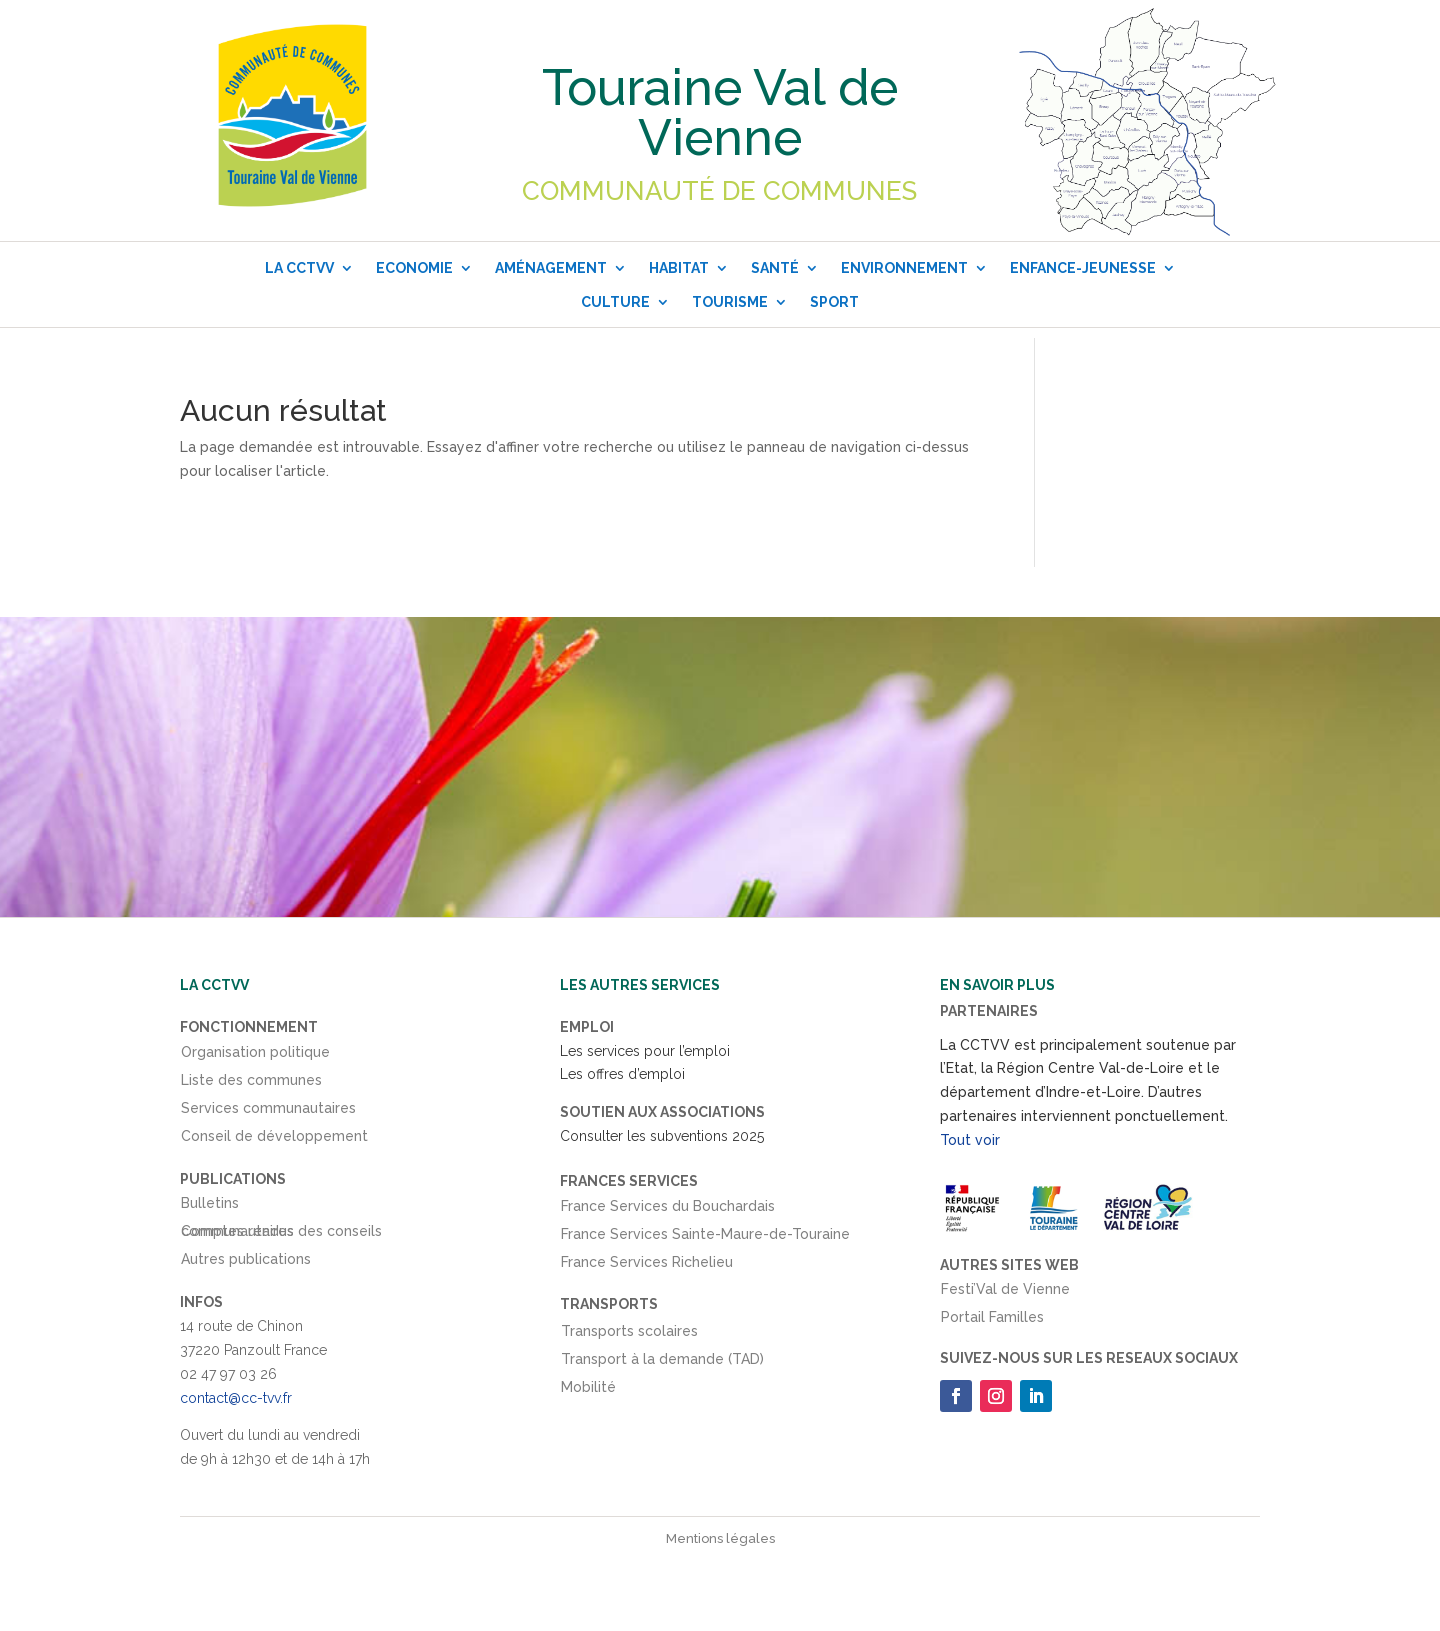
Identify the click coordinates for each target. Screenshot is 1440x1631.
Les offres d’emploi (622, 1074)
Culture (615, 302)
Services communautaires (268, 1112)
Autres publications (246, 1263)
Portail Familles (992, 1321)
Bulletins (210, 1207)
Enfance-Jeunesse (1083, 268)
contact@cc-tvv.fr (236, 1398)
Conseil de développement (274, 1140)
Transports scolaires (629, 1335)
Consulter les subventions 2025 (662, 1136)
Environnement (904, 268)
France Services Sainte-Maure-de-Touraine (705, 1238)
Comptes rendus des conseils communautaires (281, 1235)
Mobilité (588, 1391)
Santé (775, 268)
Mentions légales (720, 1538)
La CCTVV (299, 268)
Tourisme (730, 302)
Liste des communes (251, 1084)
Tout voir (970, 1140)
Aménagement (551, 268)
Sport (834, 302)
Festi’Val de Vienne (1005, 1293)
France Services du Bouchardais (668, 1210)
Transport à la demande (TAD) (662, 1363)
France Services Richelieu (647, 1266)
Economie (414, 268)
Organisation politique (255, 1056)
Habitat (679, 268)
